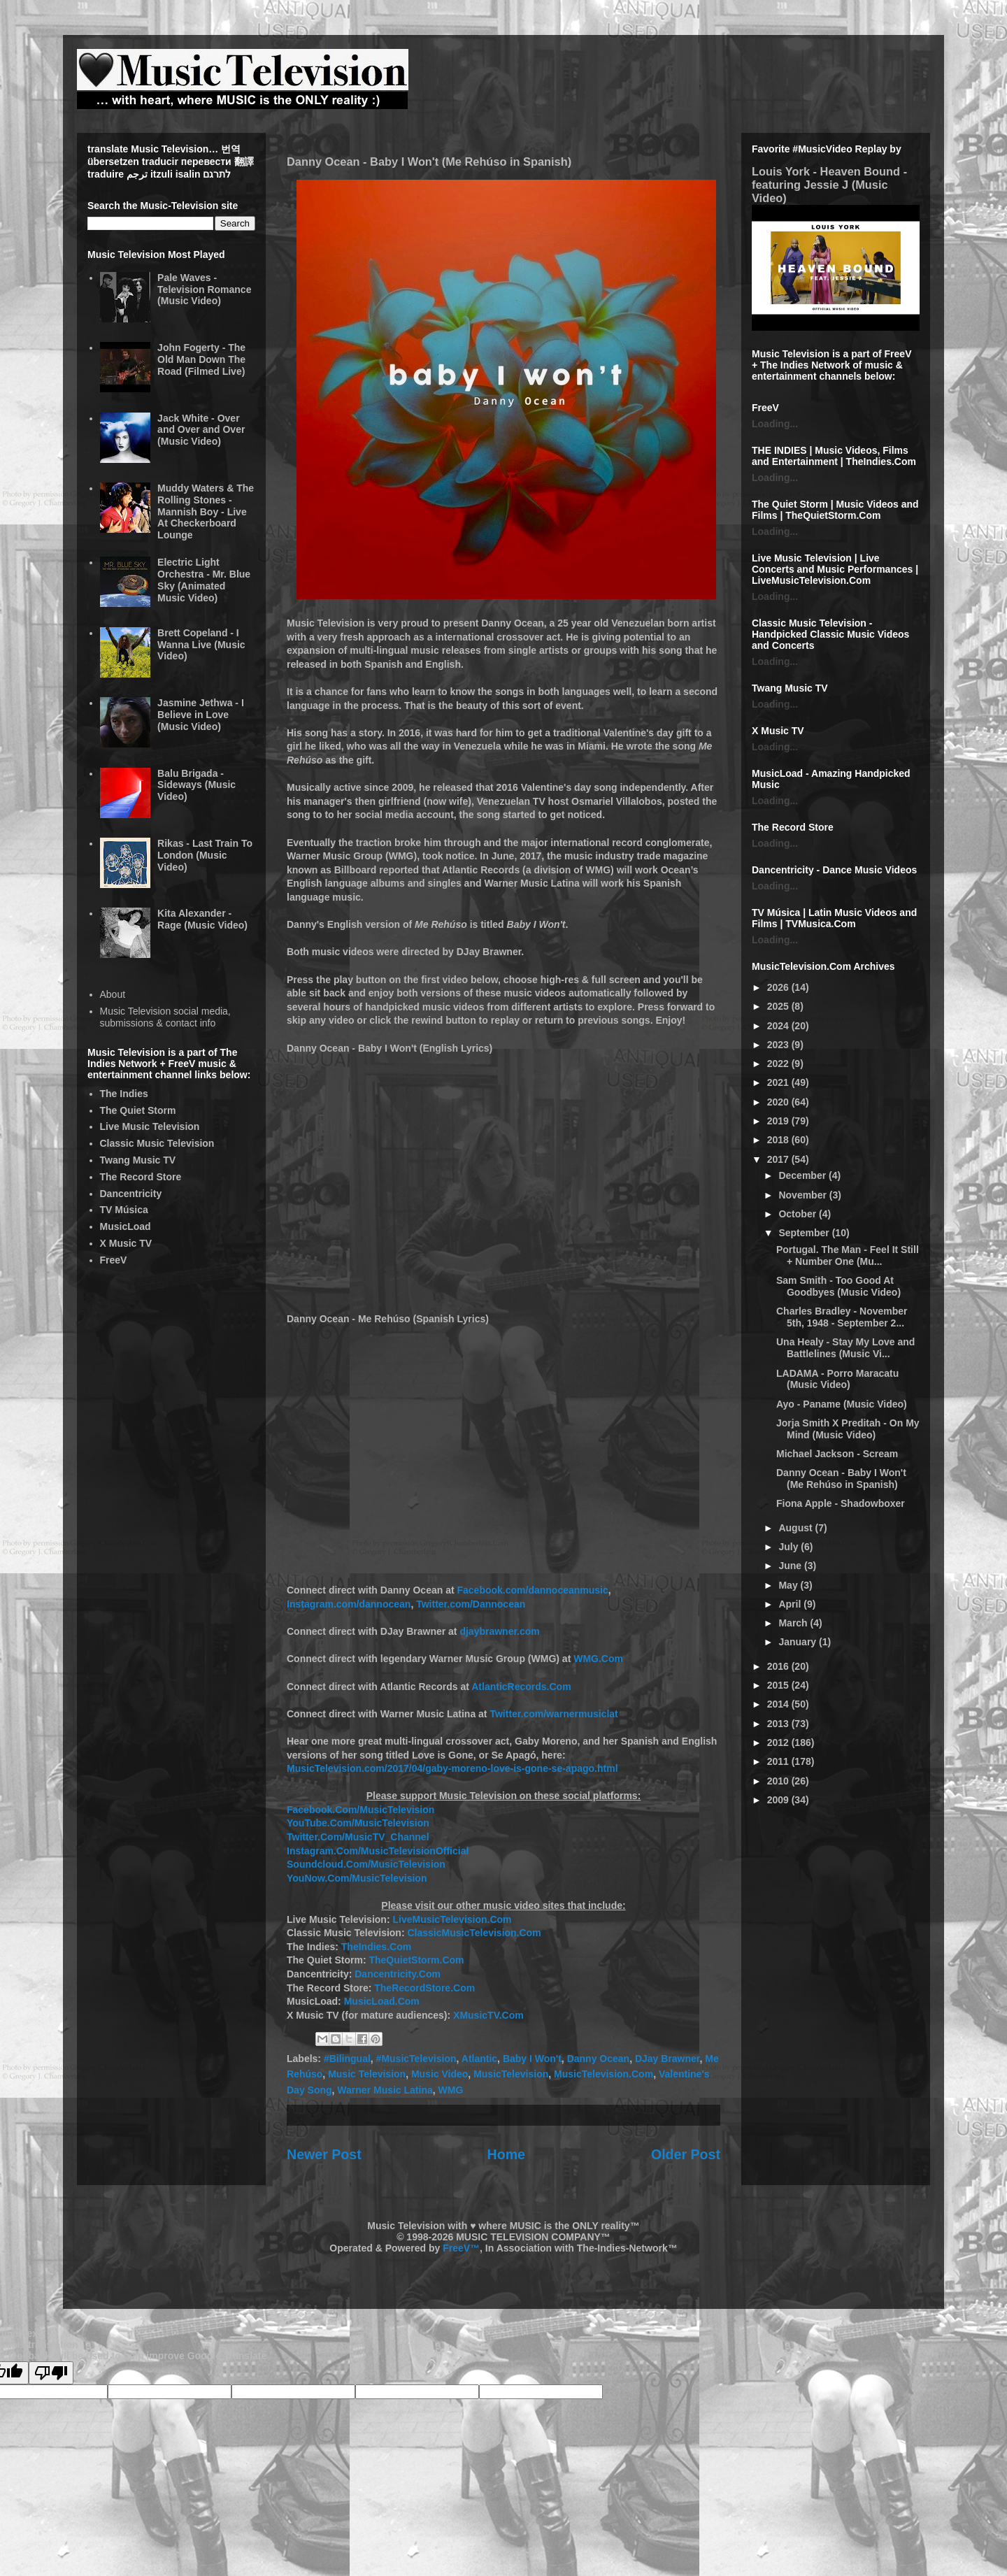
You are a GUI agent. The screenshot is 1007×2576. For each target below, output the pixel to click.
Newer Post (324, 2154)
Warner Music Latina (384, 2090)
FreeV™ (461, 2248)
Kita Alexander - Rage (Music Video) (202, 919)
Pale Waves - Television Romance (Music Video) (204, 289)
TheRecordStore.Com (424, 1988)
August (796, 1527)
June (791, 1565)
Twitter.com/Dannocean (470, 1604)
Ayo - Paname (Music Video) (841, 1404)
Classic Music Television (157, 1143)
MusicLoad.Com (382, 2001)
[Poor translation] (51, 2372)
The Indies (124, 1093)
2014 (779, 1704)
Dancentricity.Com (398, 1974)
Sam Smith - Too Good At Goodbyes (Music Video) (838, 1286)
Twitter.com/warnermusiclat (553, 1713)
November (803, 1195)
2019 (779, 1120)
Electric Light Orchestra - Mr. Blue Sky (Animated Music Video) (203, 580)
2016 (779, 1666)
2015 (779, 1685)
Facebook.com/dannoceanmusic (532, 1590)
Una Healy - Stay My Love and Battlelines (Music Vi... (845, 1347)
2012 (779, 1742)
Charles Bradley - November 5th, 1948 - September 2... (842, 1317)
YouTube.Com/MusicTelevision (358, 1823)
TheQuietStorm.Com (416, 1960)
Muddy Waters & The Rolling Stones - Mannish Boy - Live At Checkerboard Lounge (205, 511)
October (798, 1213)
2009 (779, 1799)
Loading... (775, 423)
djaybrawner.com (499, 1631)
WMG (451, 2090)
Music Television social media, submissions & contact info (165, 1017)
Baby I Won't (532, 2058)
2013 (779, 1723)
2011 (779, 1761)
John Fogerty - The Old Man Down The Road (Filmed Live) (201, 359)
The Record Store (141, 1176)
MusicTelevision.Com (603, 2074)
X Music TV (126, 1243)
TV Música (124, 1209)
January (798, 1641)
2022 (779, 1063)
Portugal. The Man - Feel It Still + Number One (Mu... (847, 1255)
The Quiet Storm (138, 1110)
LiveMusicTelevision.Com (451, 1919)
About (113, 994)
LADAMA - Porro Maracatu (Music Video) (837, 1379)
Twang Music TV (138, 1160)
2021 (779, 1082)
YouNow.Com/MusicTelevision (357, 1878)
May (789, 1585)
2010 (779, 1781)
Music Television (367, 2074)
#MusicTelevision (416, 2058)
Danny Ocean (598, 2058)
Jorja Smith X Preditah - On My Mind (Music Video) (848, 1428)
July (789, 1546)
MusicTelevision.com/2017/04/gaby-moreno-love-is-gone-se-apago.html (452, 1768)
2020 (779, 1102)
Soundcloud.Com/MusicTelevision (366, 1864)
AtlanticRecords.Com (521, 1686)
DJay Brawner (667, 2058)
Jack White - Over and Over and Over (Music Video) (201, 430)
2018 (779, 1139)
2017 (779, 1159)
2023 (779, 1044)
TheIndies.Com (376, 1946)
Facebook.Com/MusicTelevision (360, 1809)
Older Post (685, 2154)
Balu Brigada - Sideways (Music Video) (196, 785)
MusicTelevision (510, 2074)
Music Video (439, 2074)
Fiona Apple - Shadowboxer (840, 1503)
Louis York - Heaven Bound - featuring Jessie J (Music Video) (829, 184)
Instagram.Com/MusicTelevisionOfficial (378, 1850)
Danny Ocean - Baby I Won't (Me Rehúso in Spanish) (841, 1478)
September (804, 1232)
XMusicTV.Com (488, 2015)
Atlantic (479, 2058)
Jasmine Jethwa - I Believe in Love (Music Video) (200, 714)
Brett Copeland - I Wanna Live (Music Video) (201, 644)
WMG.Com (598, 1658)
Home (506, 2154)
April (791, 1604)
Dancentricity (131, 1193)
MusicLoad (125, 1226)
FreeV (113, 1260)
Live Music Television (150, 1126)
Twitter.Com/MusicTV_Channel (358, 1836)
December (803, 1175)
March (794, 1623)
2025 (779, 1006)
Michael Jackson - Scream (837, 1453)
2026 (779, 987)
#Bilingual (347, 2058)
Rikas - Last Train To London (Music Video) (204, 855)
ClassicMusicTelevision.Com (474, 1932)
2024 (779, 1025)
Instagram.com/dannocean (348, 1604)
